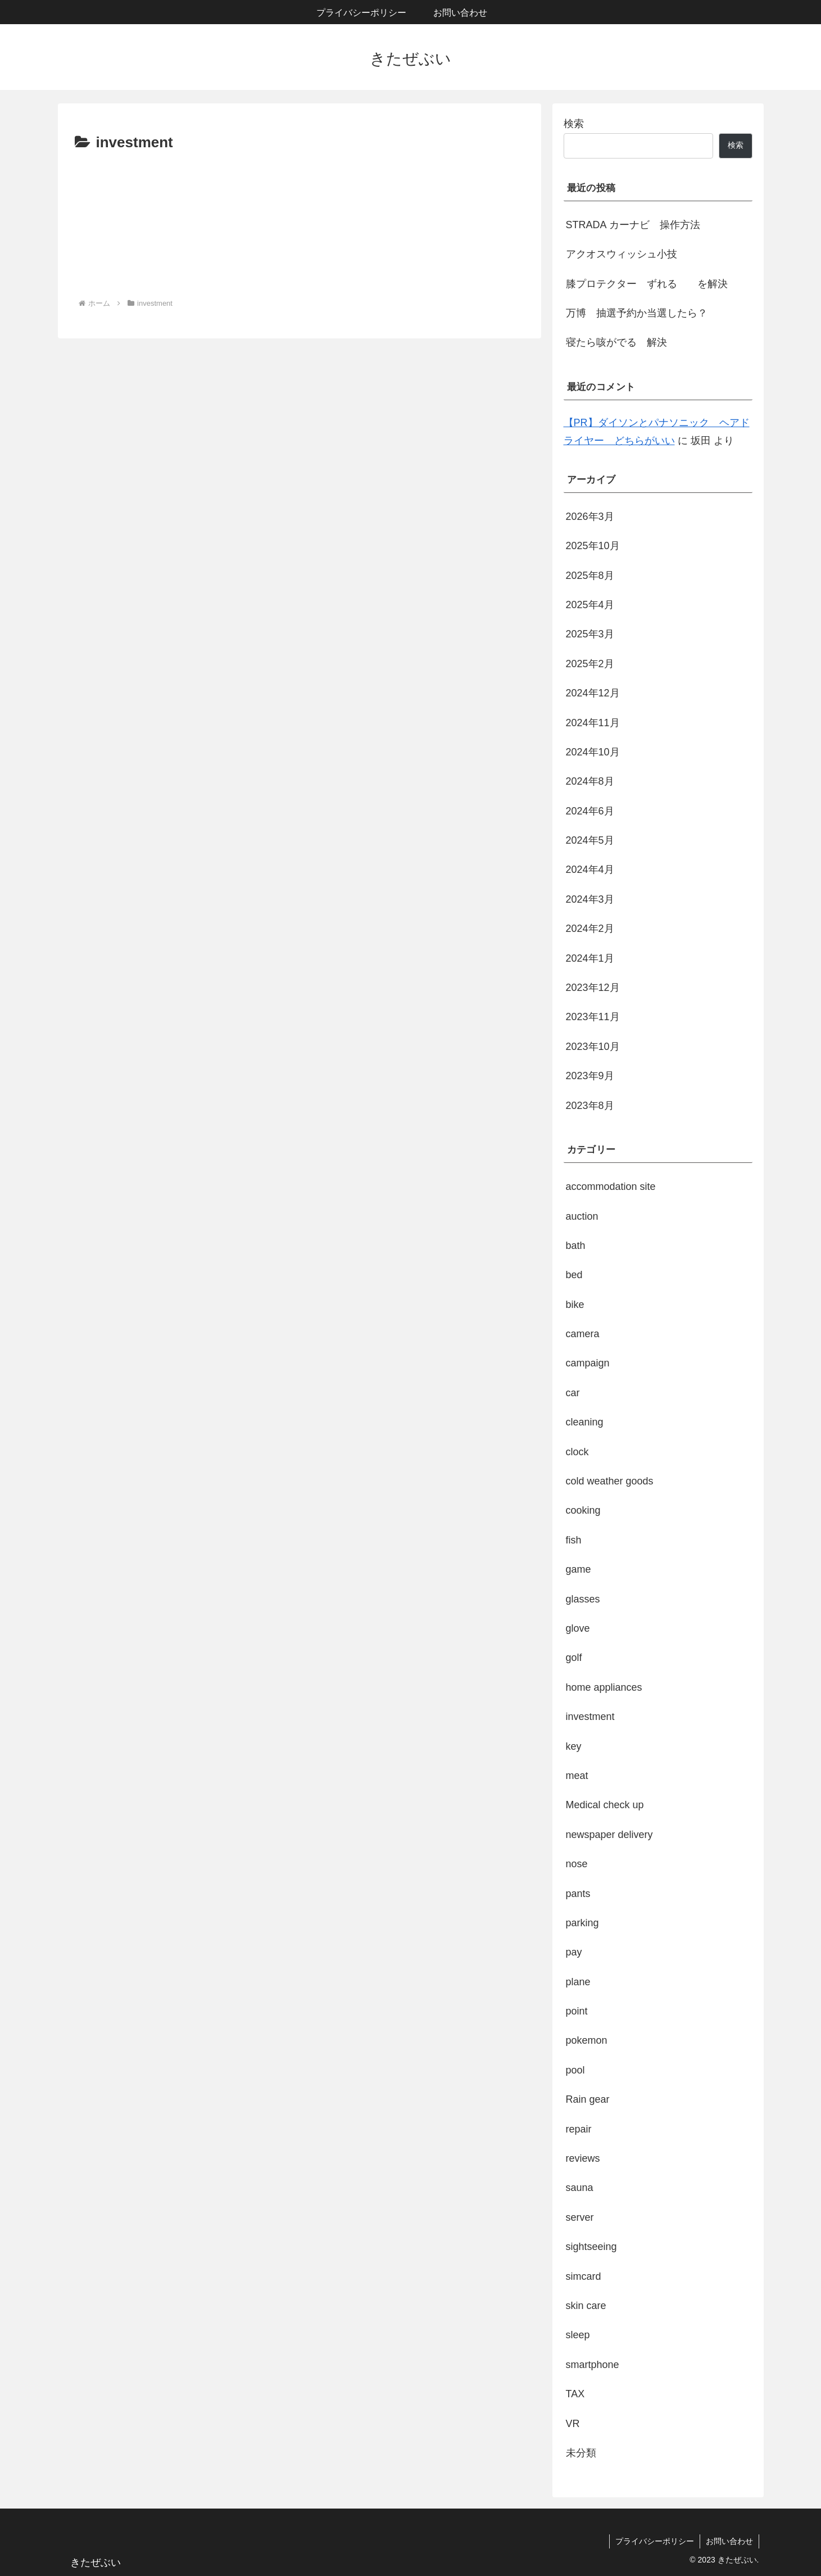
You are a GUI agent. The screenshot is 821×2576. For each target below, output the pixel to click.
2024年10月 (593, 752)
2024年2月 (590, 928)
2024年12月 (593, 693)
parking (582, 1922)
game (578, 1569)
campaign (588, 1363)
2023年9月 (590, 1075)
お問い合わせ (729, 2541)
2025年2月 (590, 663)
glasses (583, 1599)
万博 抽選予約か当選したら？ (636, 313)
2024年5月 (590, 840)
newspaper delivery (609, 1834)
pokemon (586, 2040)
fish (574, 1540)
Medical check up (605, 1804)
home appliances (604, 1687)
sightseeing (591, 2246)
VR (573, 2423)
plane (578, 1982)
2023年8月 (590, 1105)
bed (574, 1274)
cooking (583, 1510)
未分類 (581, 2453)
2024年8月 (590, 781)
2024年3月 (590, 899)
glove (578, 1628)
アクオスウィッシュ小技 (621, 254)
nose (577, 1863)
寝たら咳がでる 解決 (616, 342)
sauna (579, 2187)
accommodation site (611, 1186)
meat (577, 1775)
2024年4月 (590, 869)
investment (590, 1716)
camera (583, 1333)
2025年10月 (593, 545)
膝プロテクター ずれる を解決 (647, 283)
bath (576, 1245)
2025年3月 (590, 634)
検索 (574, 123)
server (580, 2217)
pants (578, 1893)
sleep (578, 2334)
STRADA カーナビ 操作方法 (633, 224)
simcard (583, 2276)
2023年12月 (593, 987)
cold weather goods (610, 1481)
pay (574, 1952)
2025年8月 (590, 575)
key (574, 1746)
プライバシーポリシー (654, 2541)
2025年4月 (590, 604)
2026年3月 (590, 516)
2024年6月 (590, 811)
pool (575, 2070)
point (577, 2011)
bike (575, 1304)
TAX (575, 2394)
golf (574, 1657)
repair (579, 2129)
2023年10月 (593, 1046)
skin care (586, 2305)
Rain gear (588, 2099)
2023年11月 (593, 1016)
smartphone (592, 2364)
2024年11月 (593, 722)
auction (582, 1216)
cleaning (585, 1422)
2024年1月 (590, 958)
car (573, 1392)
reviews (583, 2158)
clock (577, 1451)
